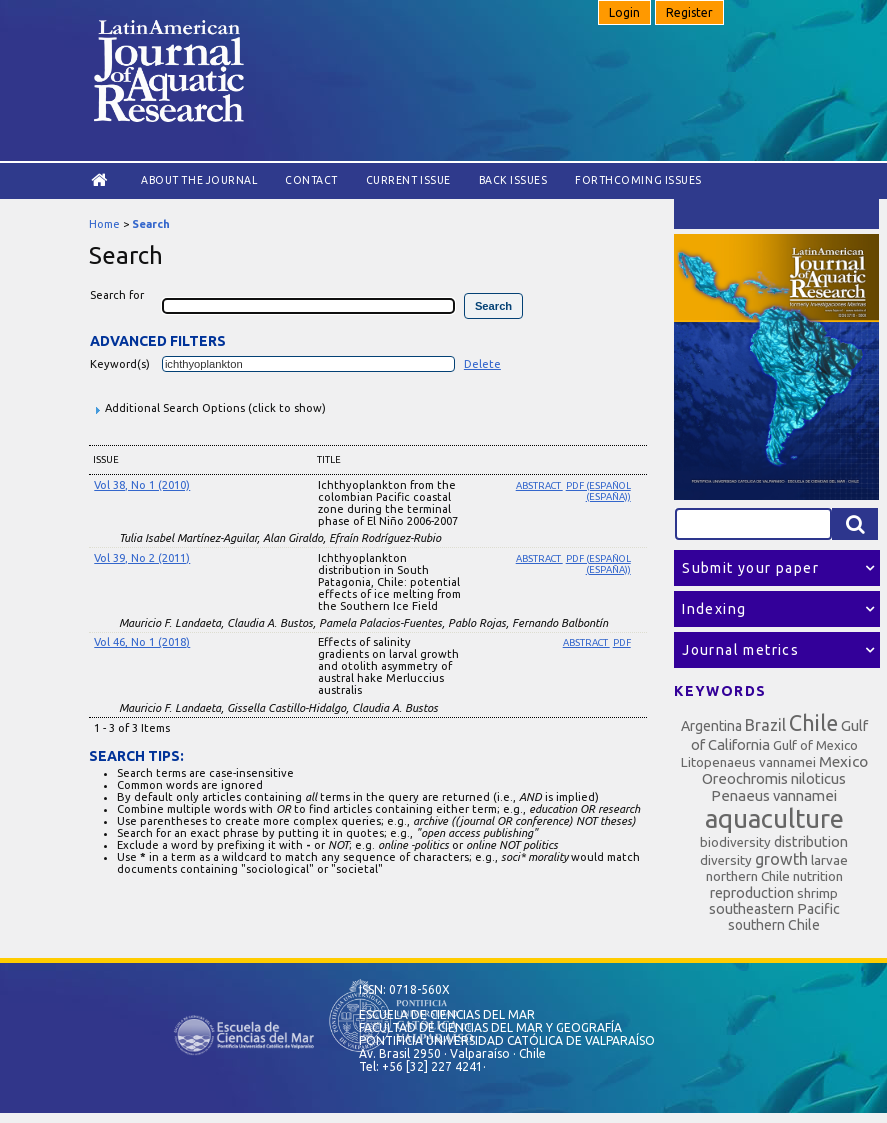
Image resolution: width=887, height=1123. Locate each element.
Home (104, 224)
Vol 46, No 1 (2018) (142, 642)
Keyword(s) (120, 364)
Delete (482, 364)
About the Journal (199, 180)
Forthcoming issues (638, 180)
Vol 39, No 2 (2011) (142, 558)
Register (689, 12)
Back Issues (513, 180)
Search (151, 224)
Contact (311, 180)
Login (624, 12)
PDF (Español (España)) (598, 491)
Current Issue (408, 180)
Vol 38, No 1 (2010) (142, 485)
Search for (117, 295)
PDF (622, 642)
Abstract (539, 485)
